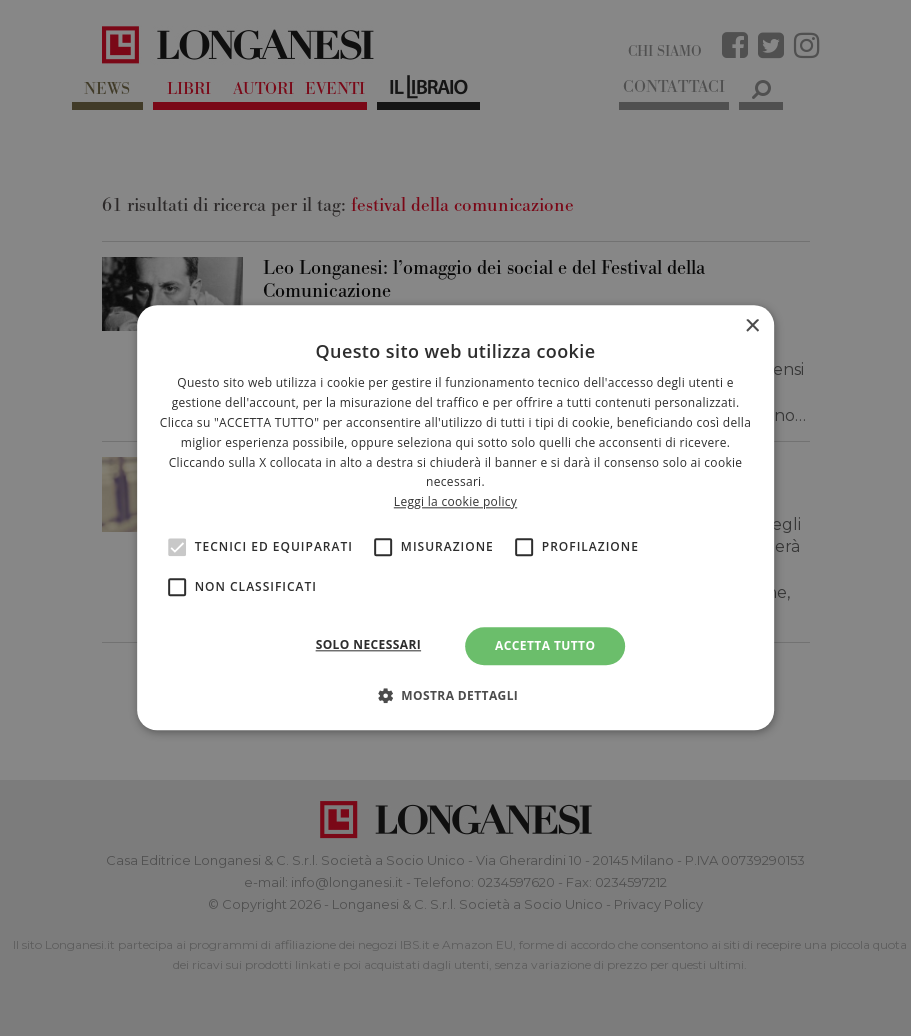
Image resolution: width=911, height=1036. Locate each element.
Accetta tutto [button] (545, 645)
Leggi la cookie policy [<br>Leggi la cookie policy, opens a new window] (455, 501)
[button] (456, 696)
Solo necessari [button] (368, 644)
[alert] (455, 518)
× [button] (751, 326)
